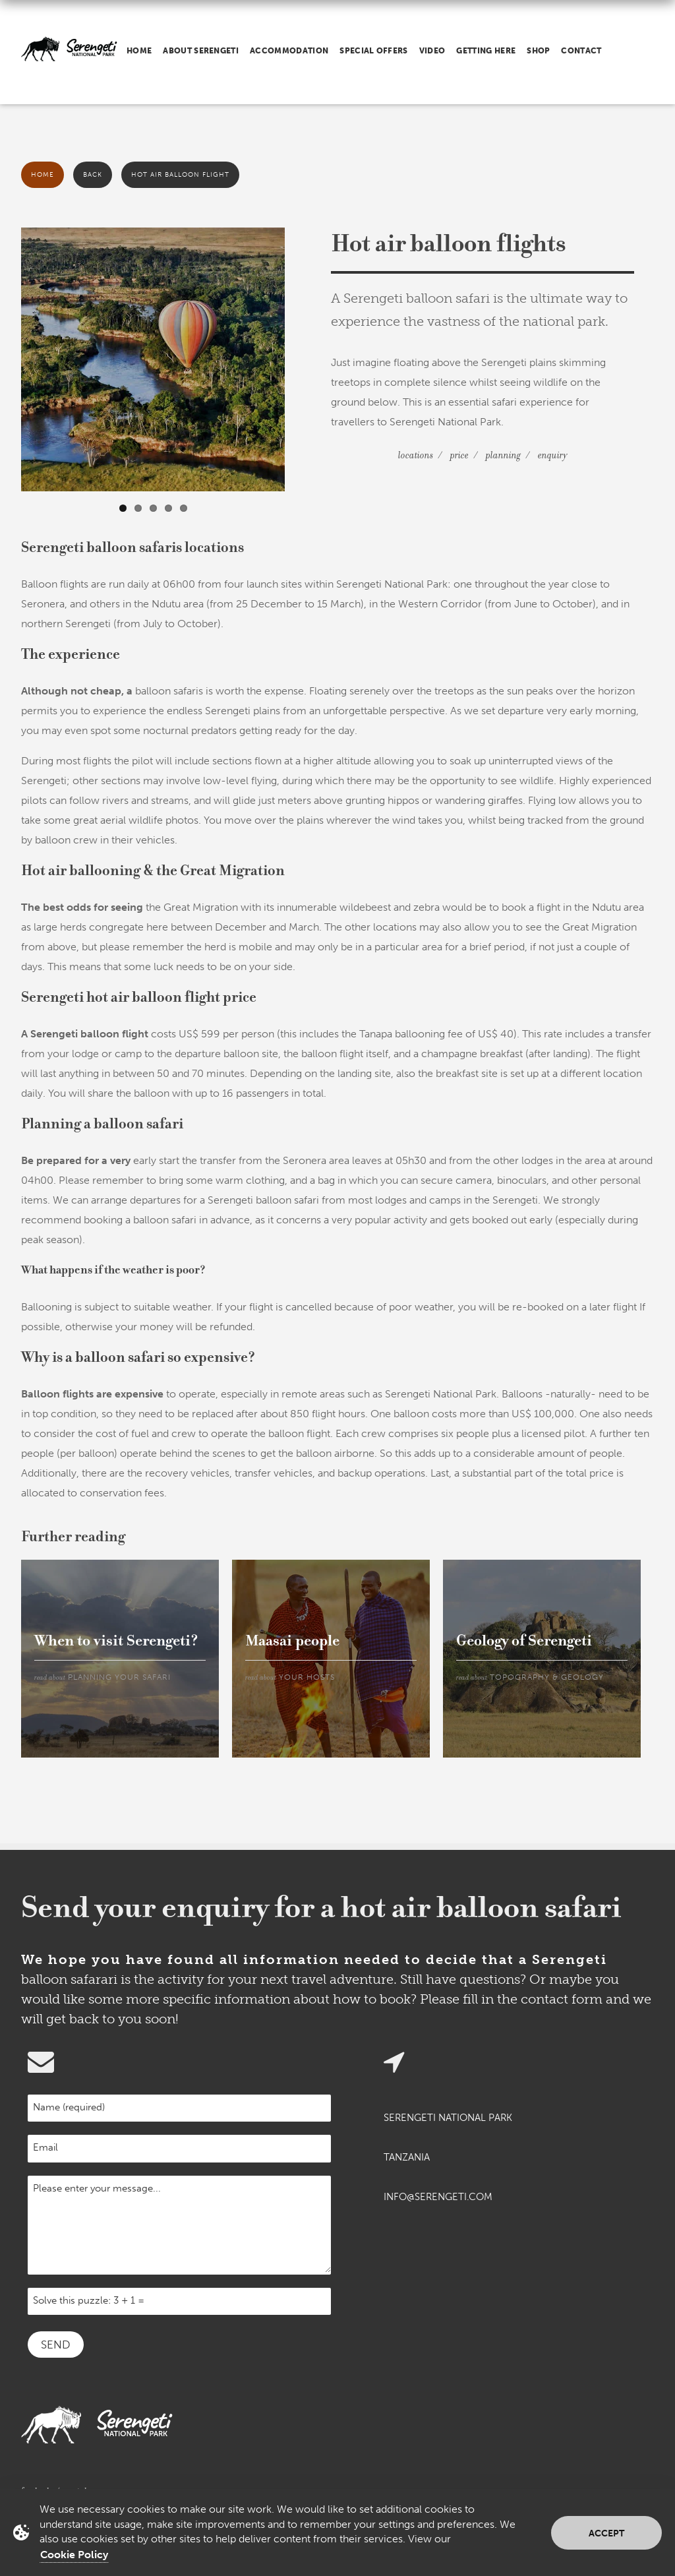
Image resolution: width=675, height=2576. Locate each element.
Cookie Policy (74, 2554)
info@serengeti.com (438, 2197)
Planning (503, 455)
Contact (581, 50)
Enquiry (553, 455)
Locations (415, 455)
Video (432, 50)
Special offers (373, 50)
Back (92, 175)
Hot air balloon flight (180, 175)
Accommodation (289, 50)
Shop (538, 50)
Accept (606, 2533)
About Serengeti (201, 50)
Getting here (485, 50)
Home (139, 50)
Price (459, 455)
